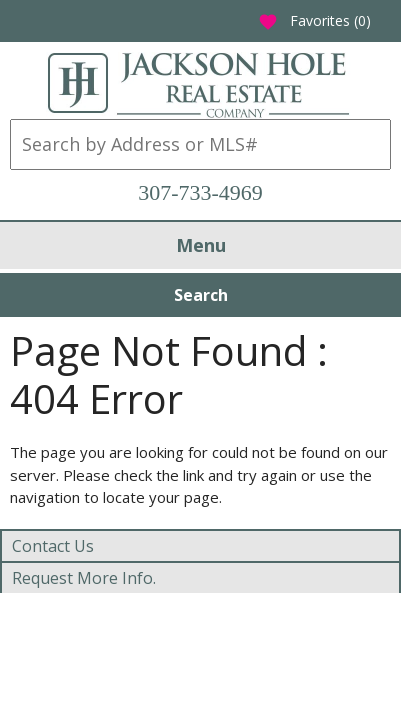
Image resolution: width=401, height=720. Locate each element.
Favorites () (314, 20)
